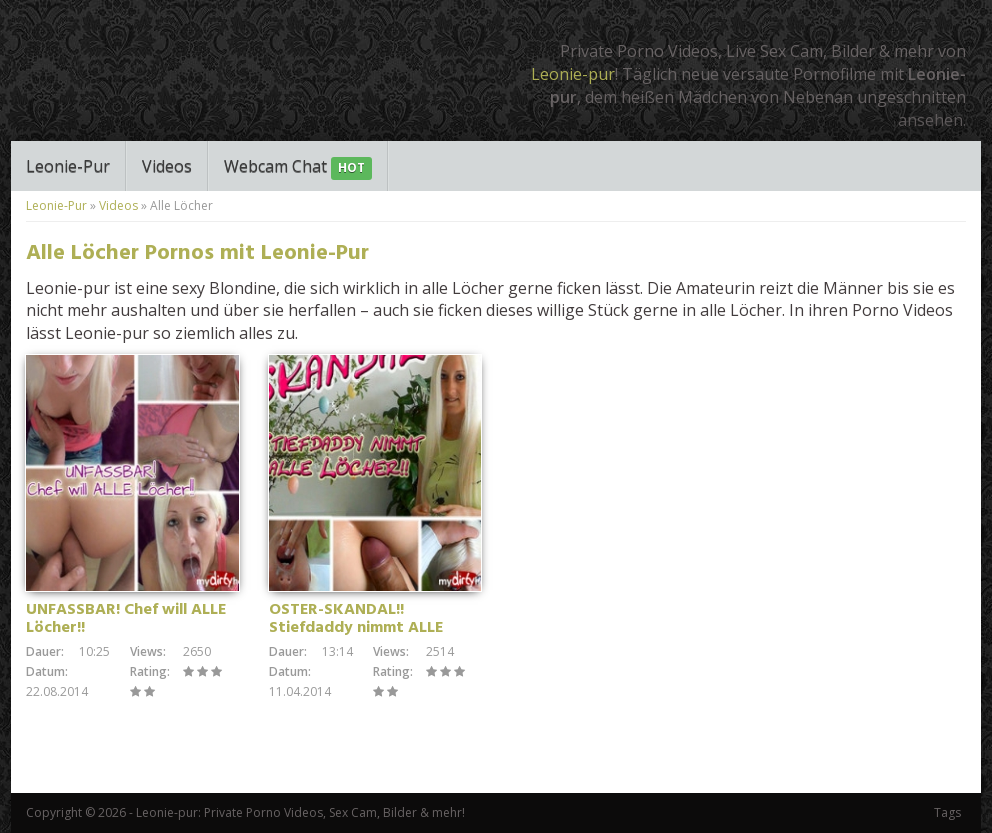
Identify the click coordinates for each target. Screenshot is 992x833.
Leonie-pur (573, 74)
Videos (167, 166)
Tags (947, 812)
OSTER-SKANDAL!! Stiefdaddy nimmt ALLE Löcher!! (356, 628)
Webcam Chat (298, 167)
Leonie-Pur (68, 166)
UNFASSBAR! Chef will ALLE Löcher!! (126, 619)
